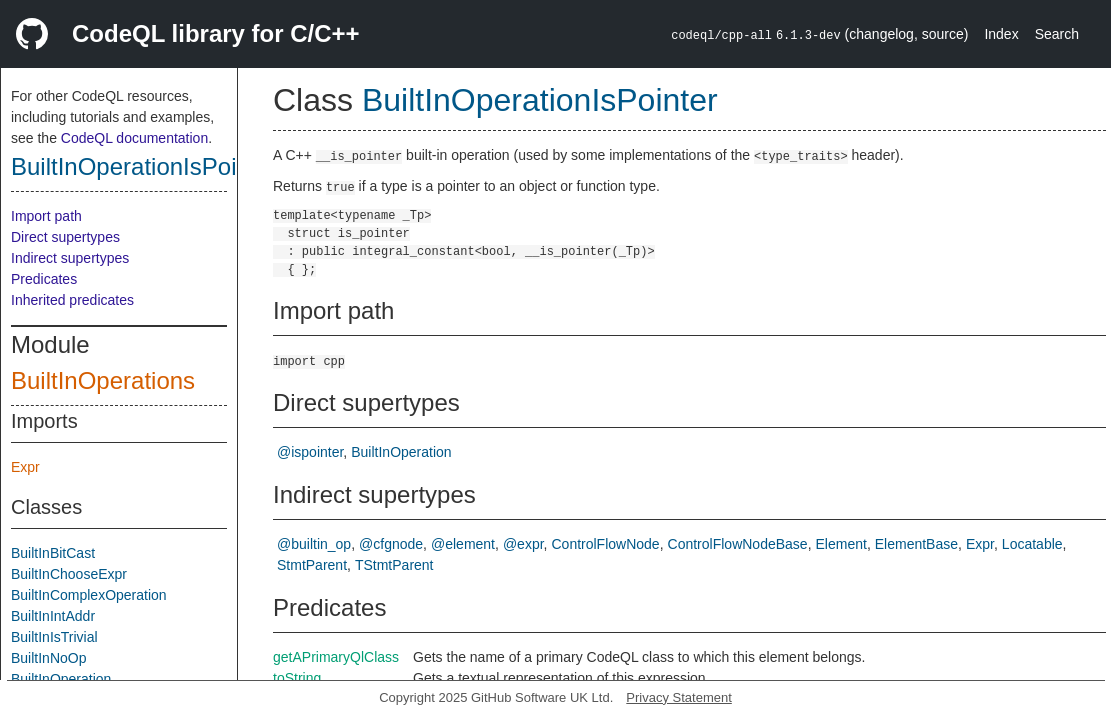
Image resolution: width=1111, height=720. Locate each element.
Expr (25, 467)
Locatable (1032, 544)
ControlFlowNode (605, 544)
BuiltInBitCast (53, 553)
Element (841, 544)
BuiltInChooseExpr (69, 574)
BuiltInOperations (103, 380)
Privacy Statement (679, 697)
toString (297, 678)
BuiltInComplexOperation (89, 595)
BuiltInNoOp (48, 658)
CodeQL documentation (134, 138)
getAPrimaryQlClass (336, 657)
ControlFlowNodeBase (738, 544)
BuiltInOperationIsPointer (144, 166)
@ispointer (310, 452)
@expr (523, 544)
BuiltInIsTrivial (54, 637)
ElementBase (916, 544)
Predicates (44, 279)
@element (463, 544)
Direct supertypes (65, 237)
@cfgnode (391, 544)
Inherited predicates (72, 300)
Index (1001, 34)
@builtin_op (314, 544)
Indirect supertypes (70, 258)
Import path (46, 216)
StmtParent (312, 565)
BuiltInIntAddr (53, 616)
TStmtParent (394, 565)
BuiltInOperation (61, 679)
